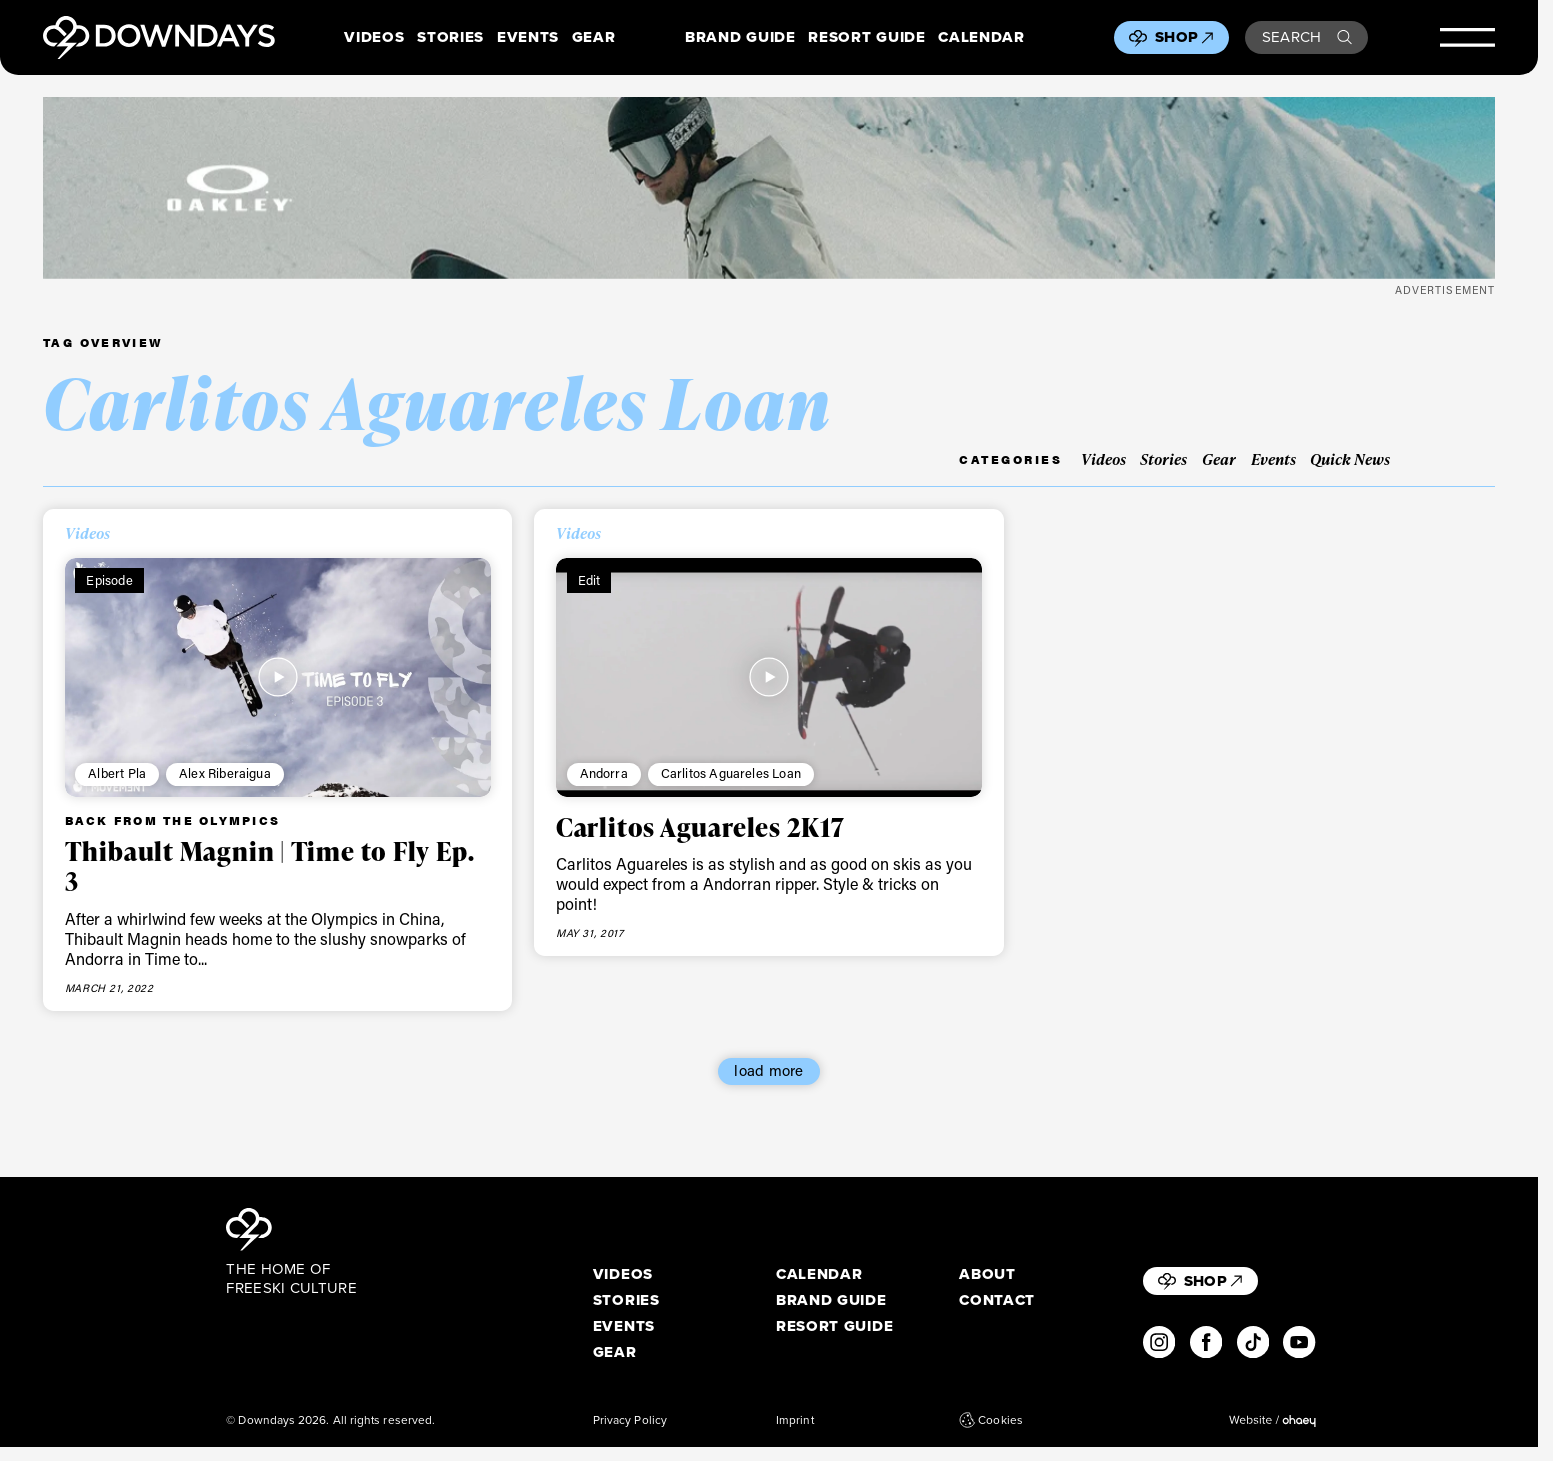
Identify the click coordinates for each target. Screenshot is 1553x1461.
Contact (997, 1301)
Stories (450, 38)
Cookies (991, 1420)
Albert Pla (117, 773)
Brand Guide (740, 38)
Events (528, 38)
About (987, 1275)
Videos (374, 38)
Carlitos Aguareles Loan (731, 773)
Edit (589, 580)
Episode (109, 580)
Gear (594, 38)
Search (1307, 37)
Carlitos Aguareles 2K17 (700, 827)
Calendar (981, 38)
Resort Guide (866, 38)
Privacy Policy (630, 1420)
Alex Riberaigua (225, 773)
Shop (1184, 37)
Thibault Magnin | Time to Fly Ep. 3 (270, 866)
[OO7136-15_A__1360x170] (769, 187)
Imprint (795, 1420)
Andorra (604, 773)
